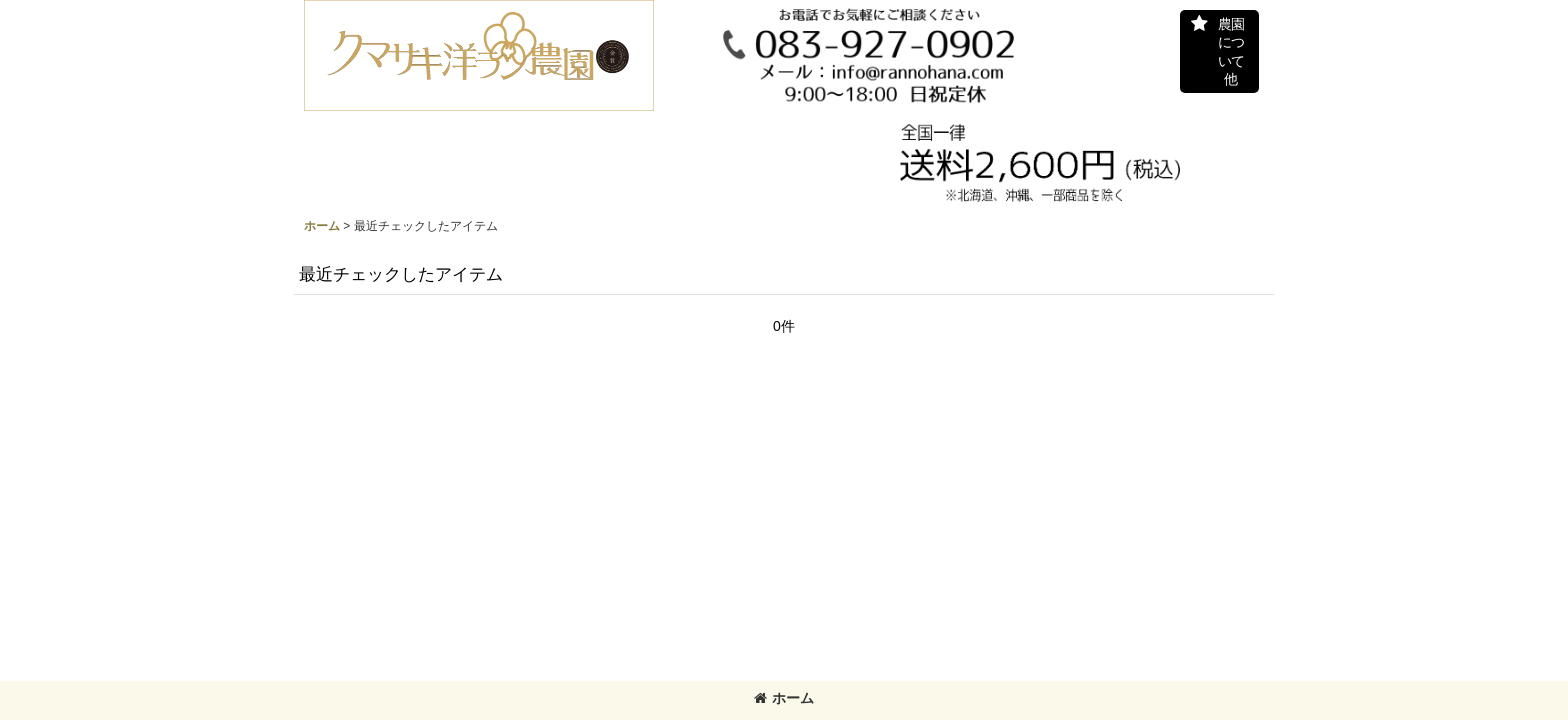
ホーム (784, 698)
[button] (1219, 51)
